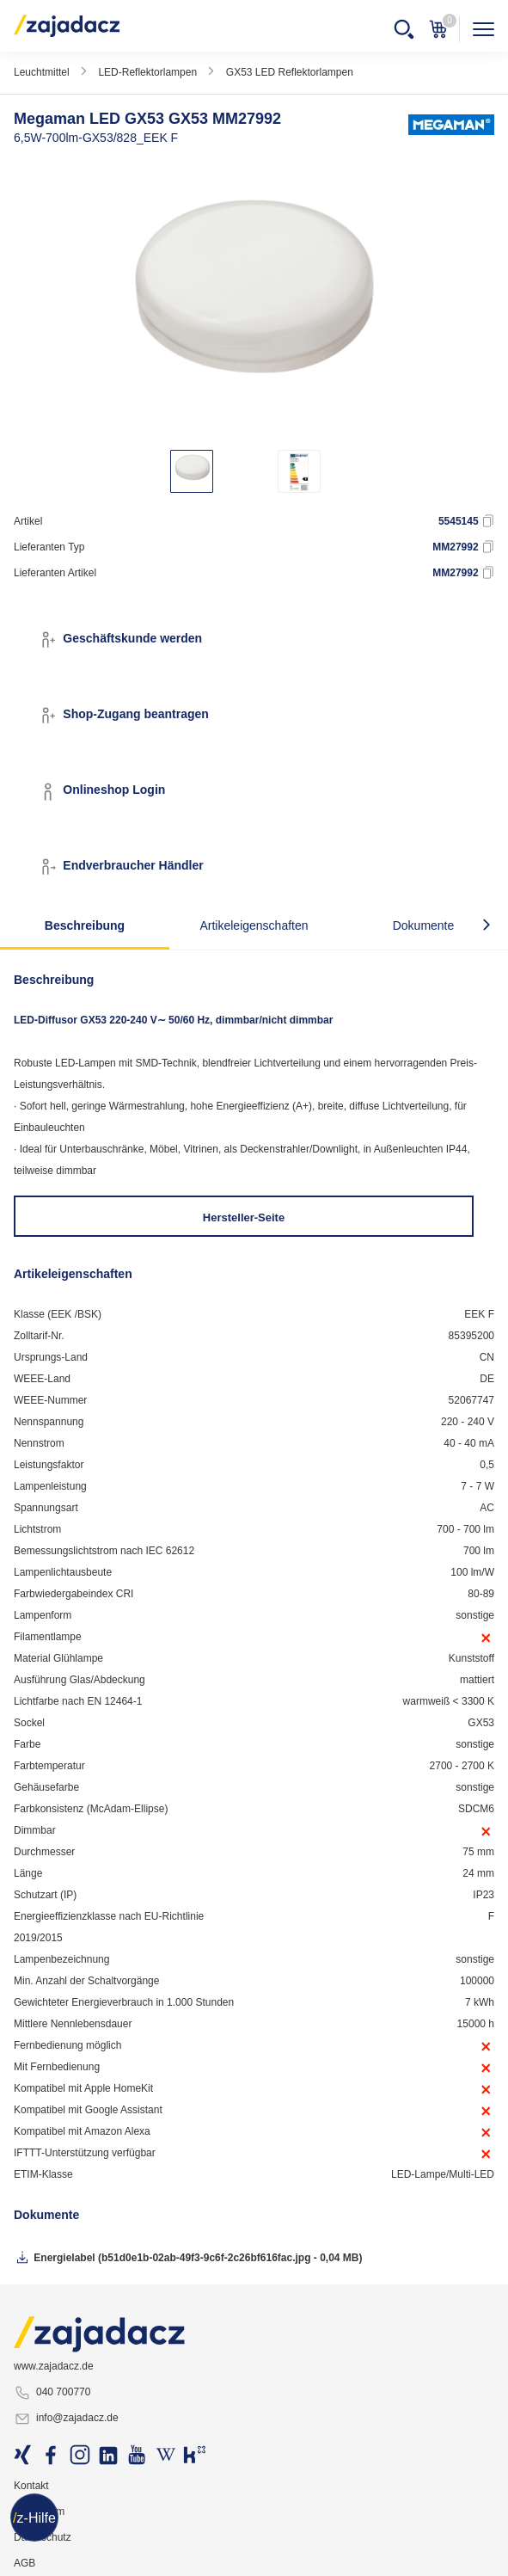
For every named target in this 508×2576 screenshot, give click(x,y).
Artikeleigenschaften (253, 925)
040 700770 (52, 2392)
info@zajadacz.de (66, 2418)
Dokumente (424, 925)
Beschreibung (85, 925)
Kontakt (31, 2486)
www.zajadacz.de (54, 2366)
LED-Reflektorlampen (147, 72)
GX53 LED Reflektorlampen (289, 72)
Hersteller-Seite (244, 1217)
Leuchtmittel (42, 72)
